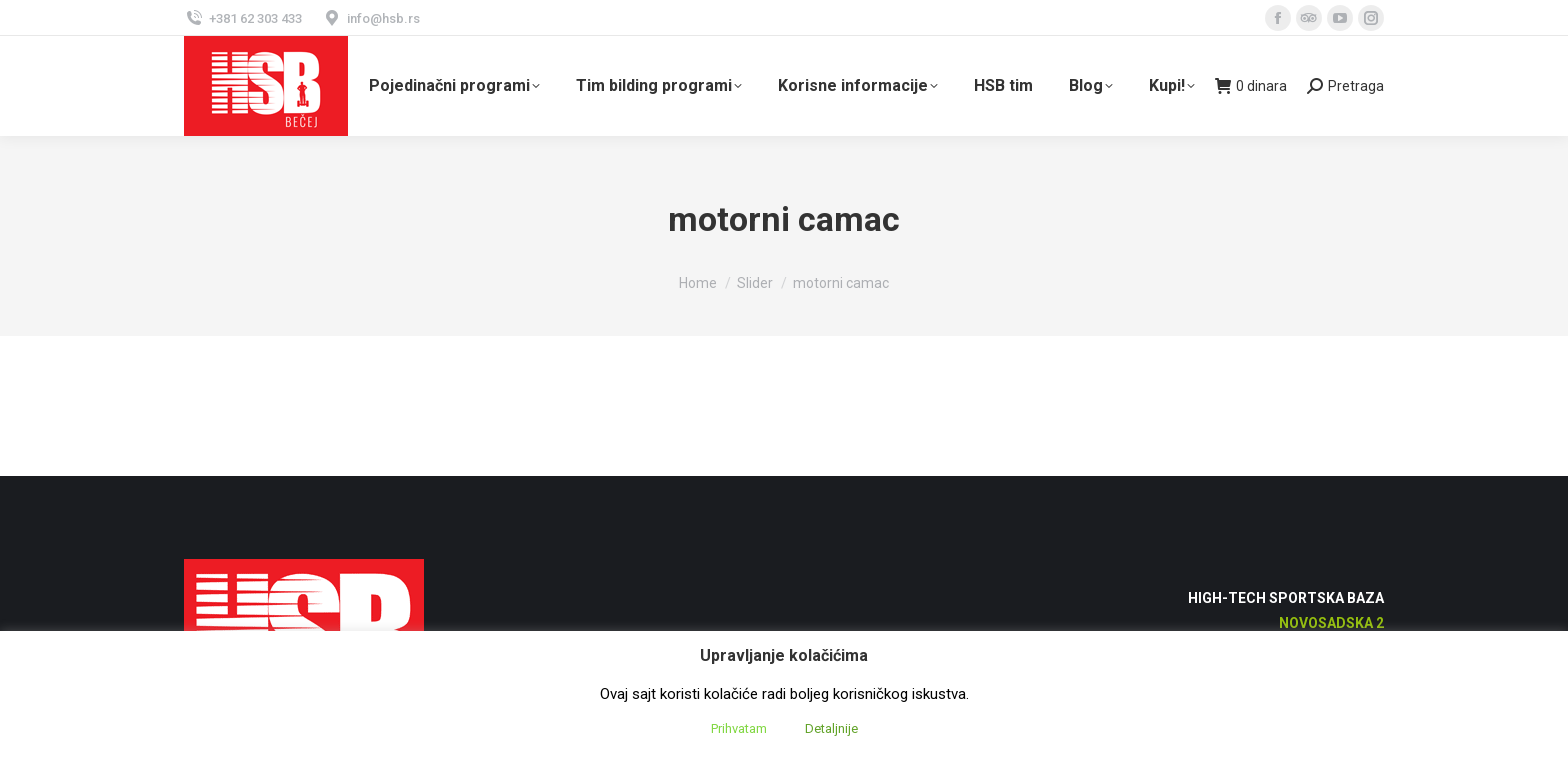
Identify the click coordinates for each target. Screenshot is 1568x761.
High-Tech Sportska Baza (1286, 598)
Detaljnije (831, 728)
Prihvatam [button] (739, 728)
